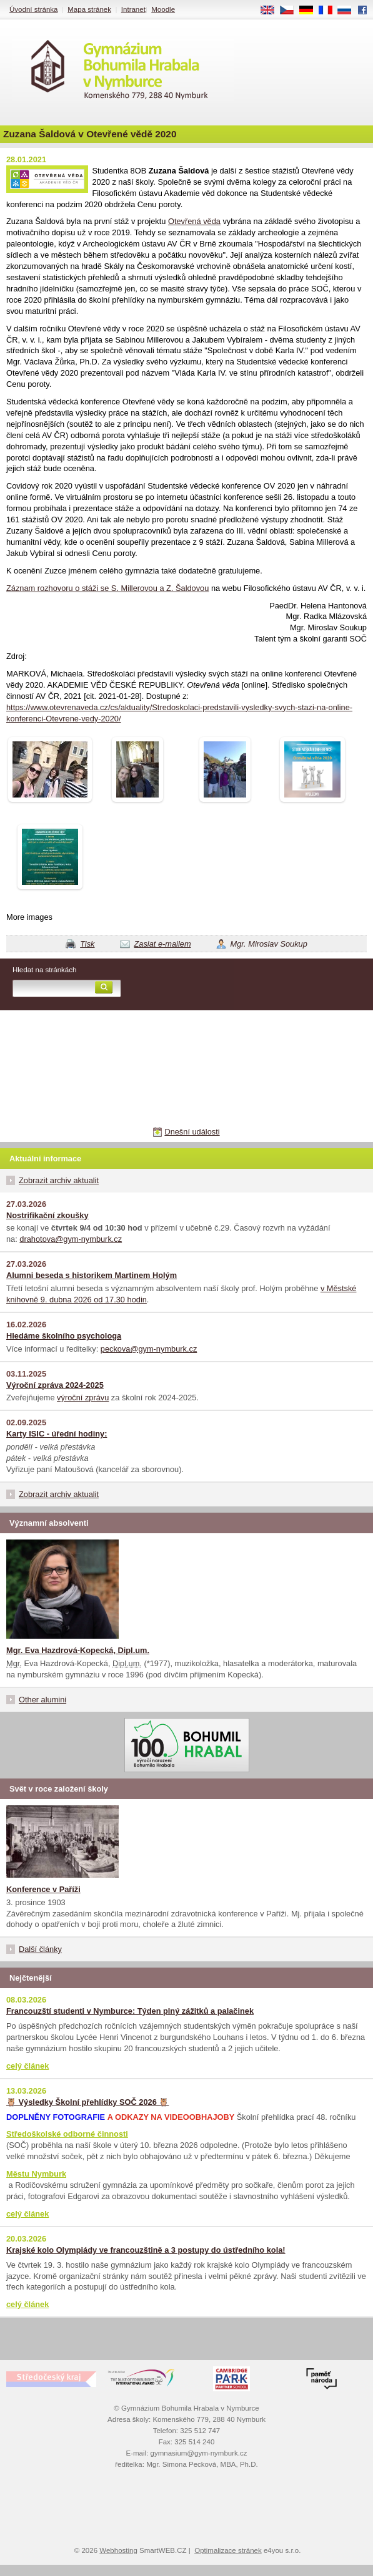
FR (329, 10)
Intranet (133, 9)
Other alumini (42, 1699)
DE (311, 10)
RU (349, 10)
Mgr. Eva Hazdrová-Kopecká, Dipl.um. (77, 1650)
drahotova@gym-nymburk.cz (70, 1239)
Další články (40, 1949)
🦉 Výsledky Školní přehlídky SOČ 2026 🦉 (87, 2102)
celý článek (27, 2066)
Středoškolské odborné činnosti (67, 2134)
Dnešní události (191, 1131)
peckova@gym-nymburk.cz (149, 1349)
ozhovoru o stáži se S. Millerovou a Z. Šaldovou (124, 588)
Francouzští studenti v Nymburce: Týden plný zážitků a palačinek (130, 2011)
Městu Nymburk (36, 2173)
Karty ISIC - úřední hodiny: (56, 1433)
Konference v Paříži (43, 1889)
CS (291, 10)
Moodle (163, 9)
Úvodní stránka (33, 9)
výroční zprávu (83, 1397)
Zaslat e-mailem (162, 944)
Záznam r (23, 588)
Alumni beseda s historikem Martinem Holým (91, 1275)
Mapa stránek (89, 9)
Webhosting (118, 2550)
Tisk (87, 944)
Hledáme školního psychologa (63, 1335)
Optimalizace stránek (228, 2550)
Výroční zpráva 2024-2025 (55, 1385)
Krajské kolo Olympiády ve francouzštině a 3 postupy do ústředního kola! (146, 2250)
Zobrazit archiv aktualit (59, 1180)
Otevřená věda (194, 221)
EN (272, 10)
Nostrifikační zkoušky (47, 1215)
